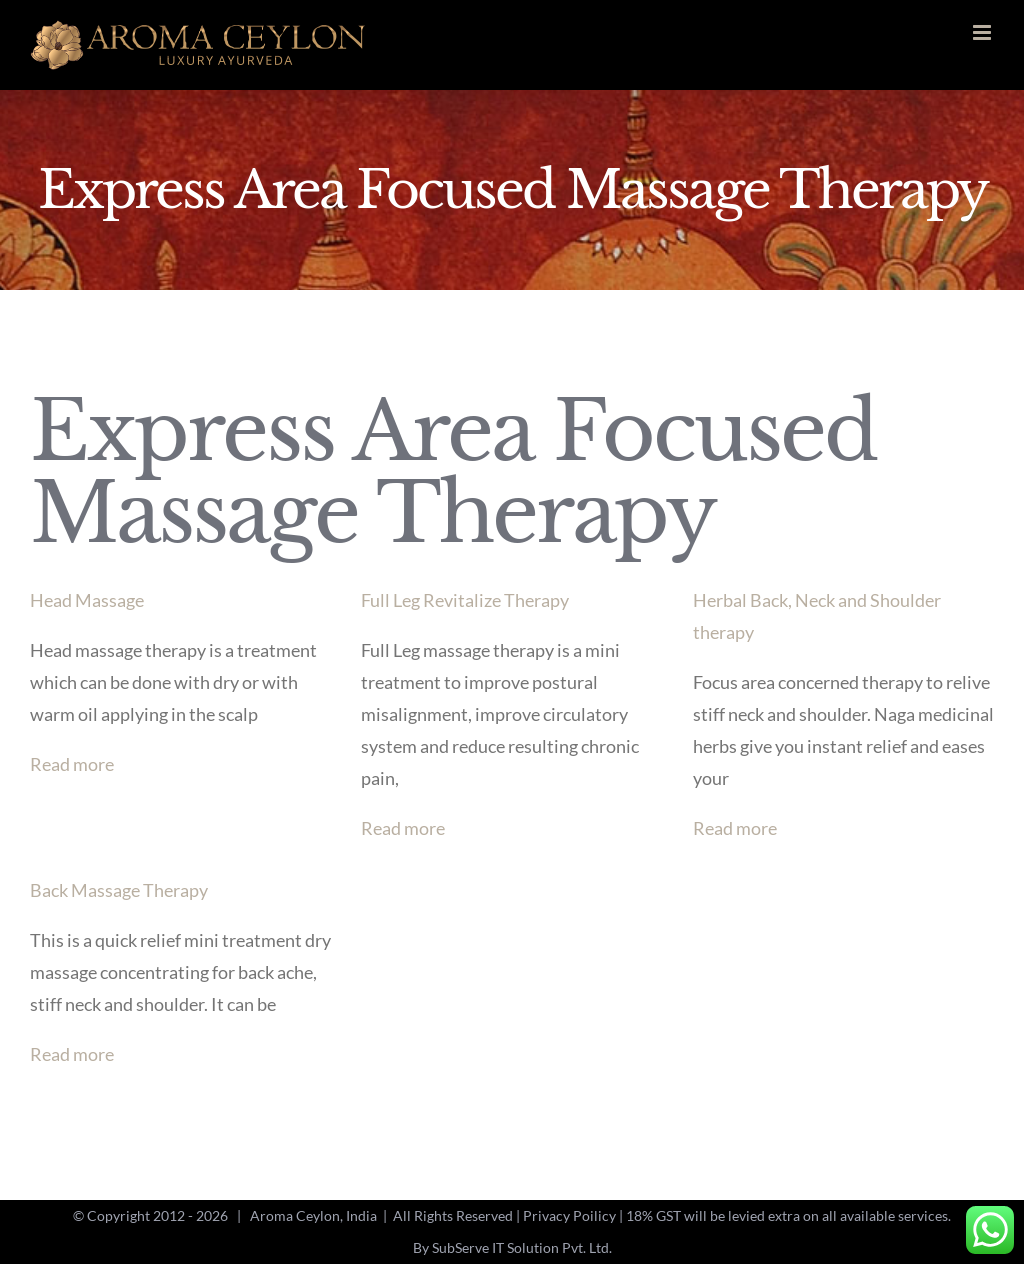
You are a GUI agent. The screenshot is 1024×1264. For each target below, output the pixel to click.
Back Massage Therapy (119, 890)
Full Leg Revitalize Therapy (465, 600)
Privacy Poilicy (569, 1215)
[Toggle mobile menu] (983, 32)
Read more (72, 764)
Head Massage (87, 600)
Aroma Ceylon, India (313, 1215)
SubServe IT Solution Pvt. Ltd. (522, 1247)
